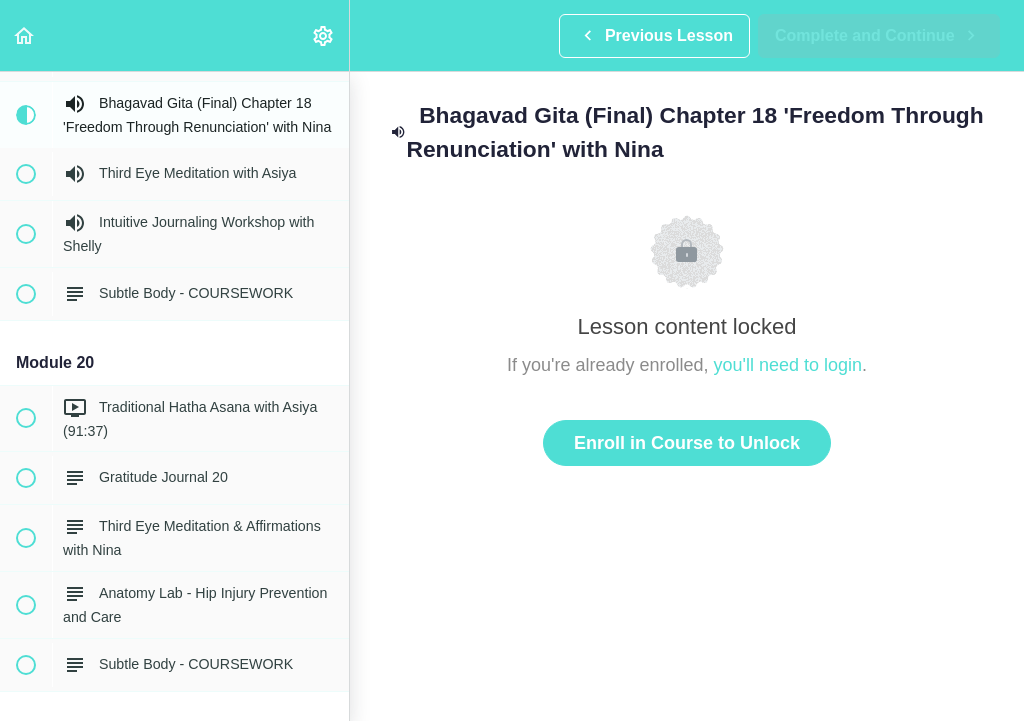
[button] (25, 35)
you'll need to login (788, 365)
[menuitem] (324, 35)
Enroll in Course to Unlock (687, 443)
